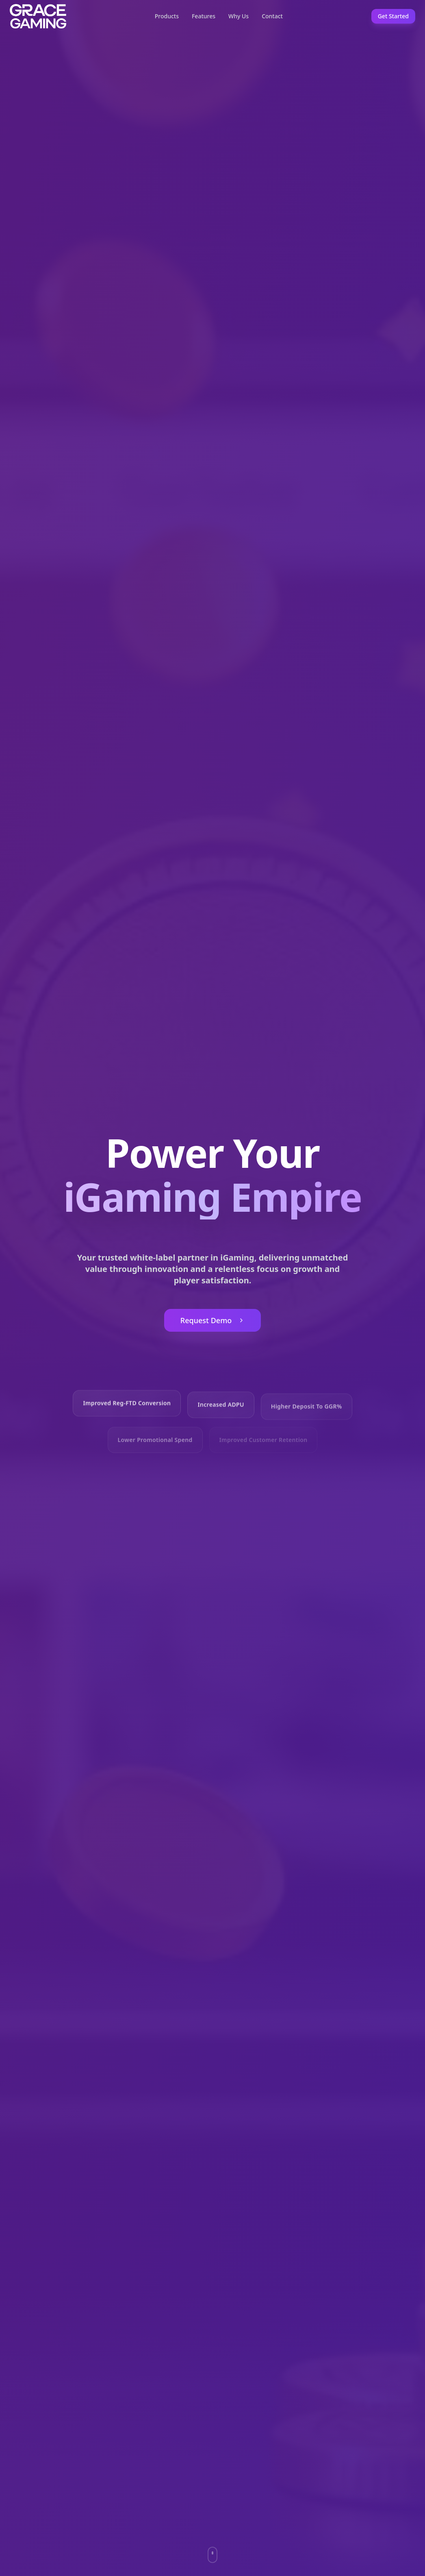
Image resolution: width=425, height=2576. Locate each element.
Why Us (238, 16)
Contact (272, 16)
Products (167, 16)
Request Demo (212, 1321)
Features (203, 16)
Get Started (393, 16)
